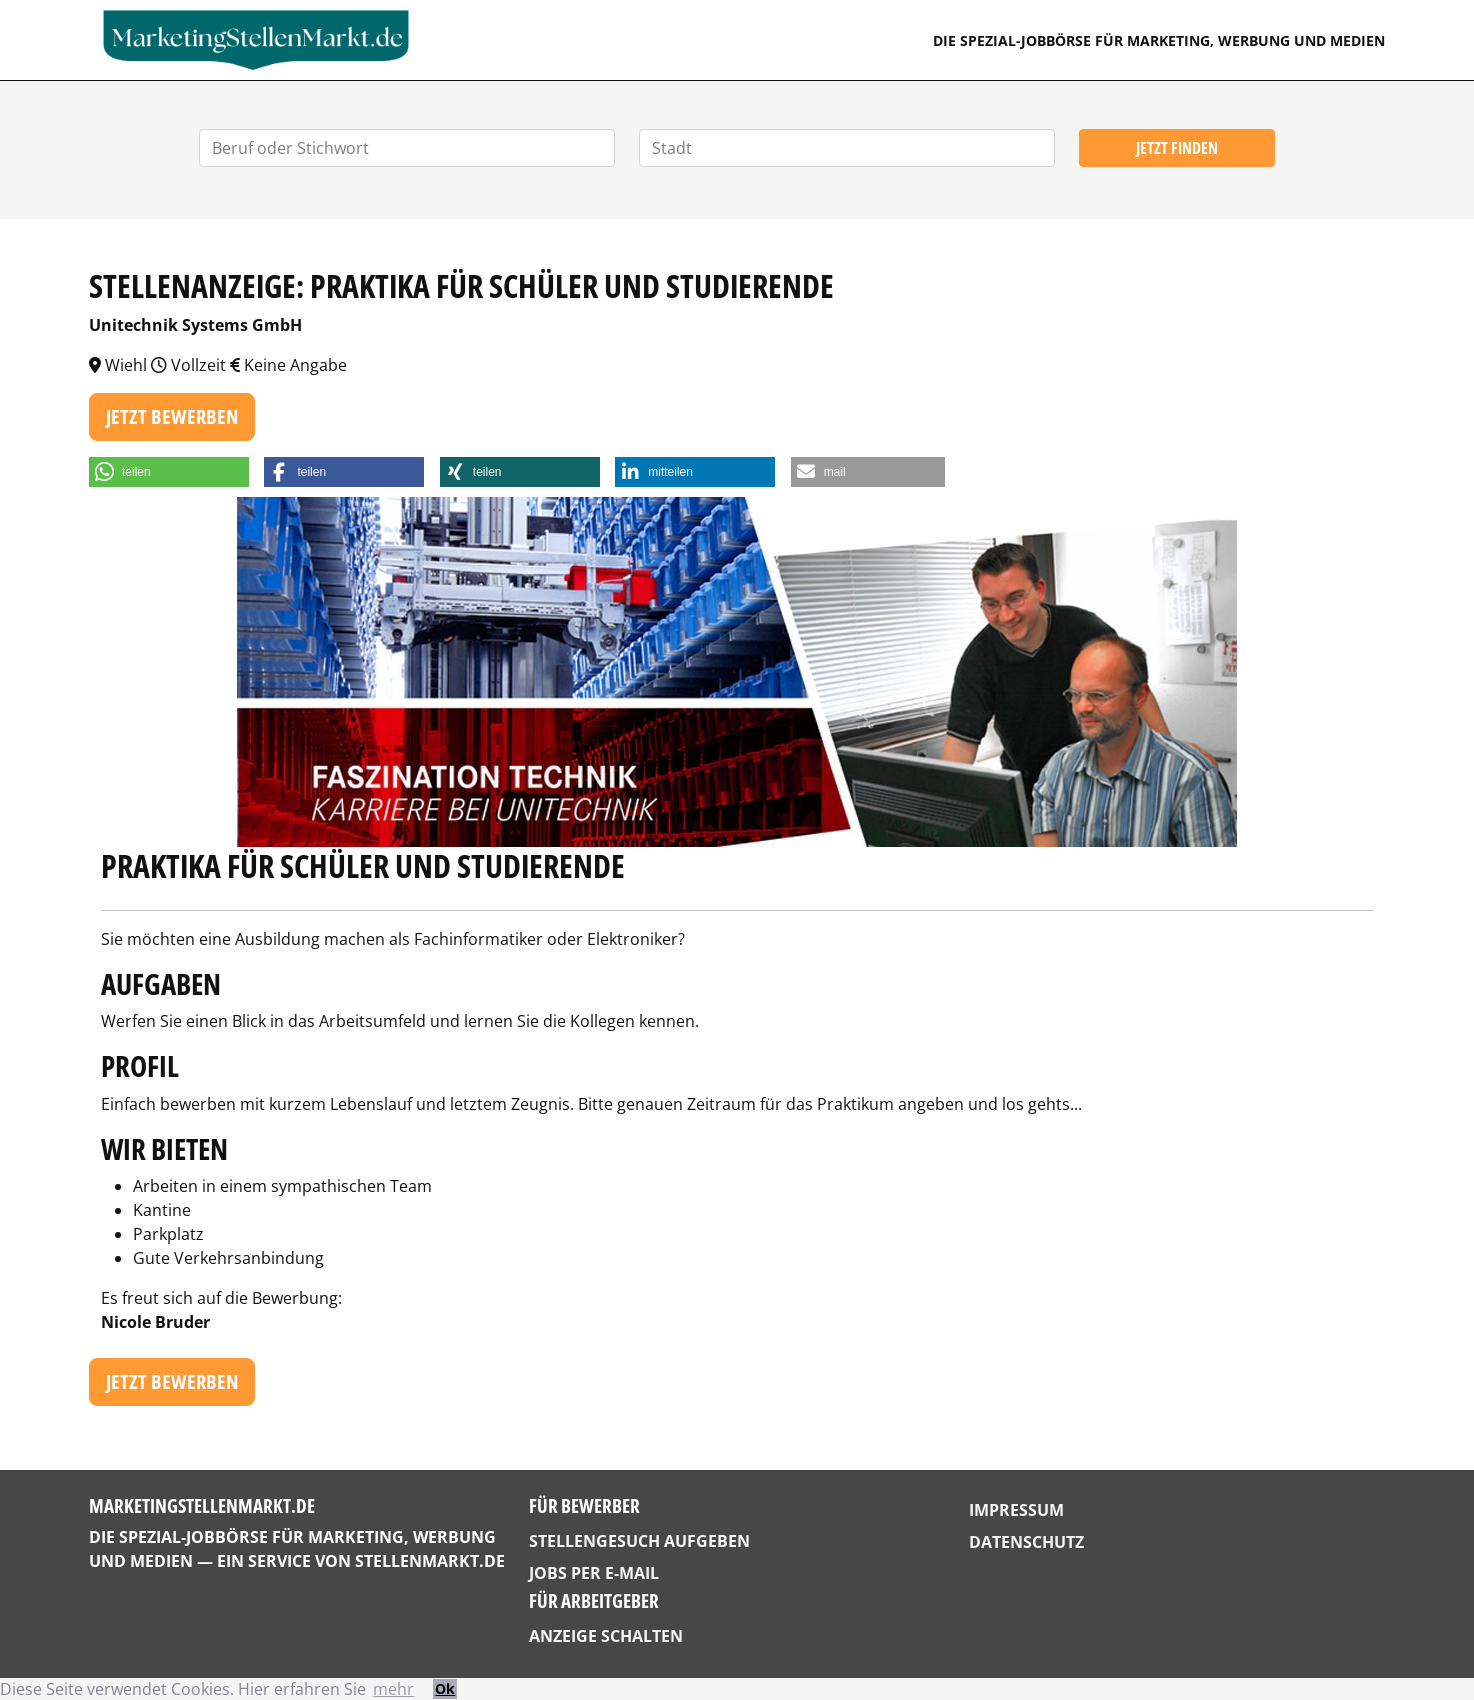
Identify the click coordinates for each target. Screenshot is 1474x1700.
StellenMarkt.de (430, 1561)
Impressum (1016, 1510)
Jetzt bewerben (172, 416)
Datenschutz (1026, 1542)
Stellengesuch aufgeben (639, 1541)
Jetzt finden (1177, 148)
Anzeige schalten (606, 1636)
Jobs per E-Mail (594, 1573)
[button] (169, 472)
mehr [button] (393, 1689)
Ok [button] (445, 1688)
